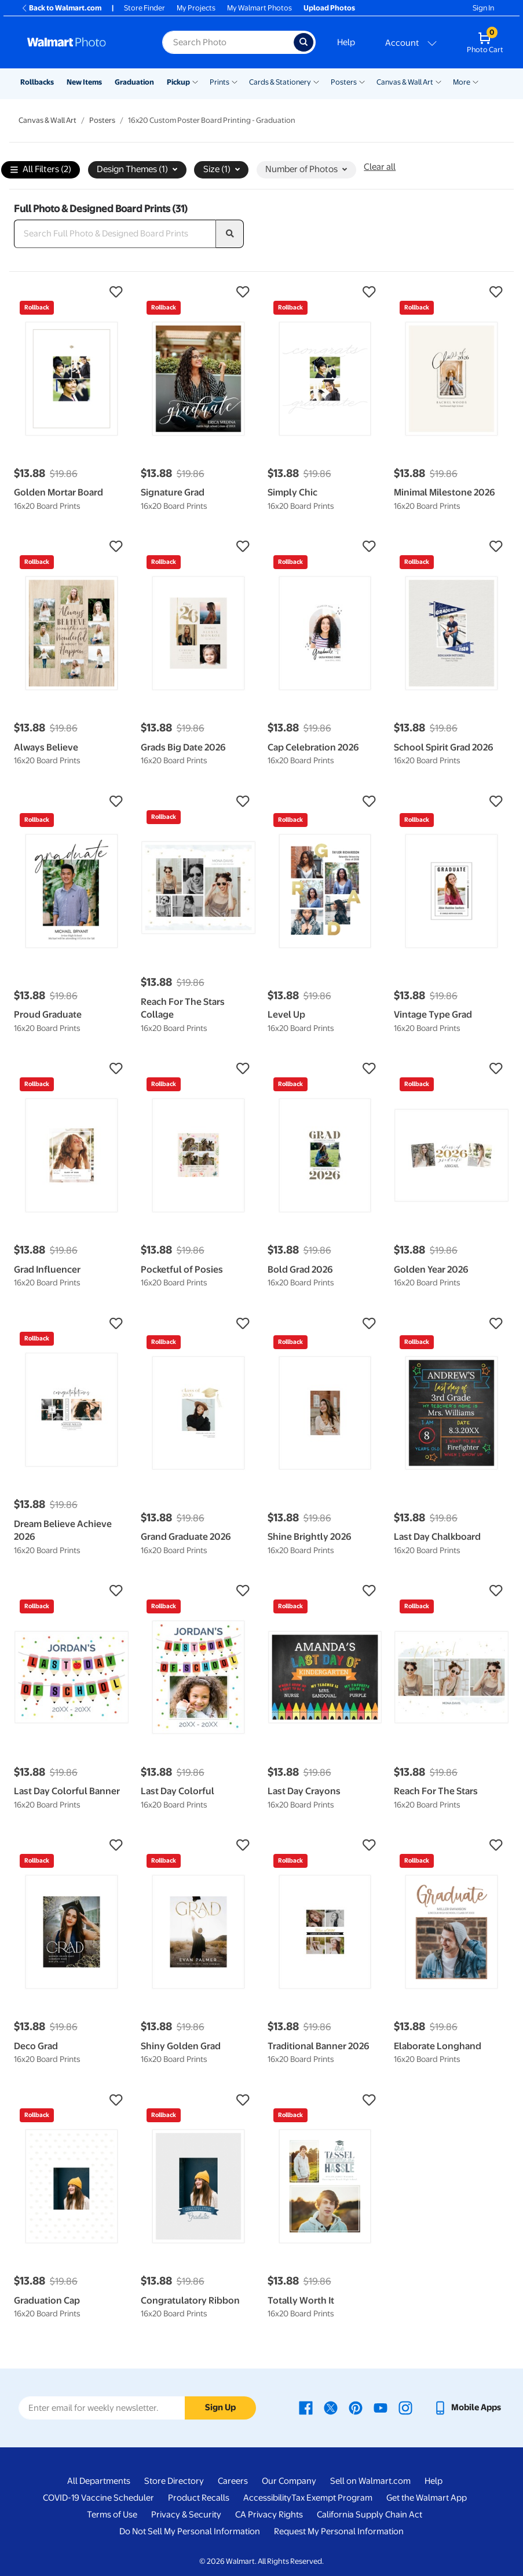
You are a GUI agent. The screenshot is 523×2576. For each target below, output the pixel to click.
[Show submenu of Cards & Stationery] (316, 81)
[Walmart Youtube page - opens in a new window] (380, 2407)
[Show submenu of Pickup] (195, 81)
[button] (71, 292)
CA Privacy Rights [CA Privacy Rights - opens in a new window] (269, 2514)
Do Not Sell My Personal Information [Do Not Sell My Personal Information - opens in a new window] (189, 2531)
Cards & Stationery (280, 82)
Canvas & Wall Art (404, 82)
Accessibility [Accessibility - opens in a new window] (267, 2498)
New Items (84, 82)
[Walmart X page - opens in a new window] (331, 2407)
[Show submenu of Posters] (362, 81)
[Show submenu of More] (475, 81)
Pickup (178, 82)
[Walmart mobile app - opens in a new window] (467, 2407)
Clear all (380, 167)
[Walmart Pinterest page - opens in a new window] (356, 2407)
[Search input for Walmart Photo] (228, 42)
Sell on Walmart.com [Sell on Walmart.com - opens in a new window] (370, 2481)
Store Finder (144, 7)
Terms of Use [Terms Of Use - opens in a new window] (112, 2514)
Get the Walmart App (426, 2498)
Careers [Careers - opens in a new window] (233, 2481)
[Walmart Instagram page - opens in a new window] (405, 2407)
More (461, 82)
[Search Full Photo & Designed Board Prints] (115, 234)
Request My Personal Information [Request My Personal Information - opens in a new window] (339, 2531)
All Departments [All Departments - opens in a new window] (98, 2481)
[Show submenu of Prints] (234, 81)
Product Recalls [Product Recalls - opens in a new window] (198, 2498)
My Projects (196, 7)
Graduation (134, 82)
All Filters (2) (40, 170)
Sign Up (220, 2407)
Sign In (483, 7)
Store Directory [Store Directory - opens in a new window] (174, 2481)
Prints (219, 82)
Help (346, 42)
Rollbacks (37, 82)
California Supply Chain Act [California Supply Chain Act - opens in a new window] (369, 2514)
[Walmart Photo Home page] (82, 42)
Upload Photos (329, 7)
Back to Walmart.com (61, 7)
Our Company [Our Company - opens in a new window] (289, 2481)
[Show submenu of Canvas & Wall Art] (438, 81)
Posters (344, 82)
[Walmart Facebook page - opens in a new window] (306, 2407)
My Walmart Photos (259, 7)
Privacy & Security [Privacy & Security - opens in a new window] (186, 2514)
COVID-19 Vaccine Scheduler (98, 2498)
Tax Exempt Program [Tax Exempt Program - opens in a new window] (331, 2498)
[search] (230, 234)
